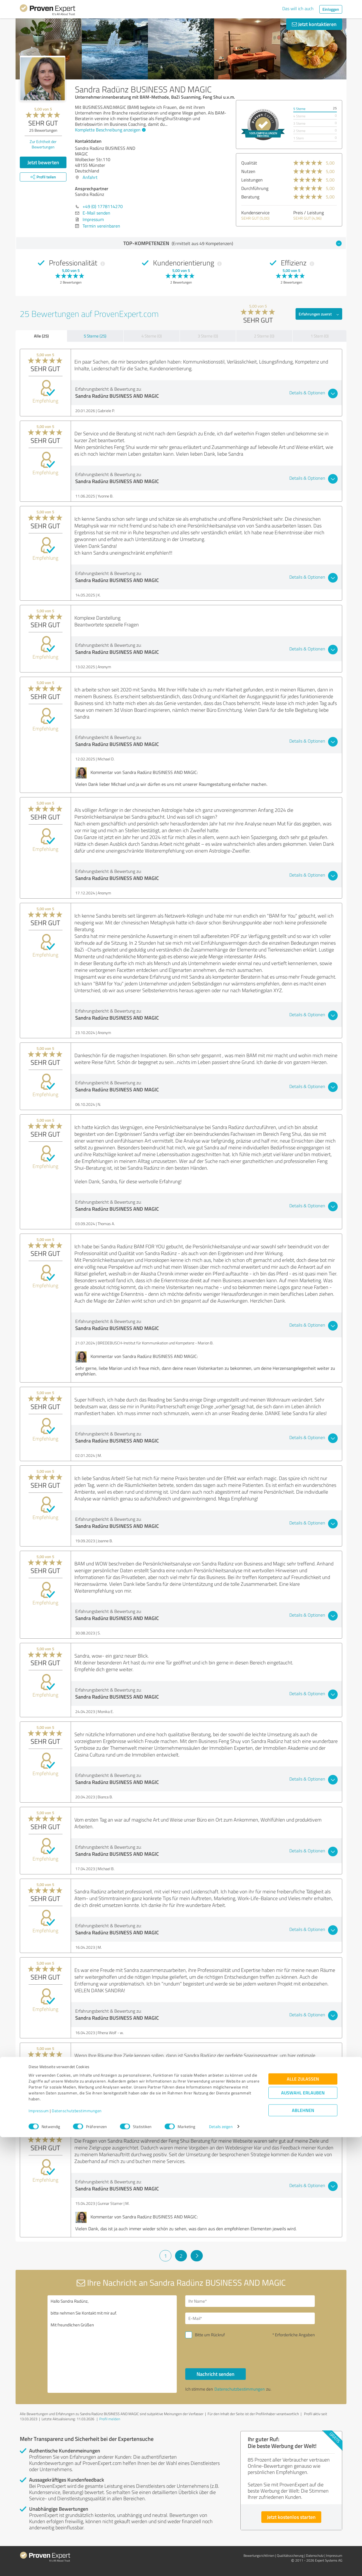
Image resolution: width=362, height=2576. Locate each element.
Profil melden (109, 2418)
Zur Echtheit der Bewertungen (43, 144)
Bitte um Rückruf (210, 2335)
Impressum (39, 2549)
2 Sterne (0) (264, 336)
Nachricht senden (215, 2374)
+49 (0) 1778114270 (103, 206)
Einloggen (330, 9)
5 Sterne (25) (95, 336)
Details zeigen (220, 2565)
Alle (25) (41, 336)
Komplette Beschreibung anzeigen (109, 130)
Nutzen (248, 171)
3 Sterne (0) (208, 336)
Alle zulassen (303, 2517)
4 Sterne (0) (151, 336)
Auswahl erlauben (303, 2531)
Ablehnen (303, 2549)
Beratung (250, 197)
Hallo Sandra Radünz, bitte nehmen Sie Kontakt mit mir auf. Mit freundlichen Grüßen (112, 2344)
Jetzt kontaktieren (314, 24)
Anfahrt (90, 177)
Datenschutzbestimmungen (77, 2549)
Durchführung (254, 188)
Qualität (249, 163)
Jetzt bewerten (43, 162)
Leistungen (252, 180)
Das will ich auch (298, 8)
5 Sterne (299, 108)
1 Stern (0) (320, 336)
